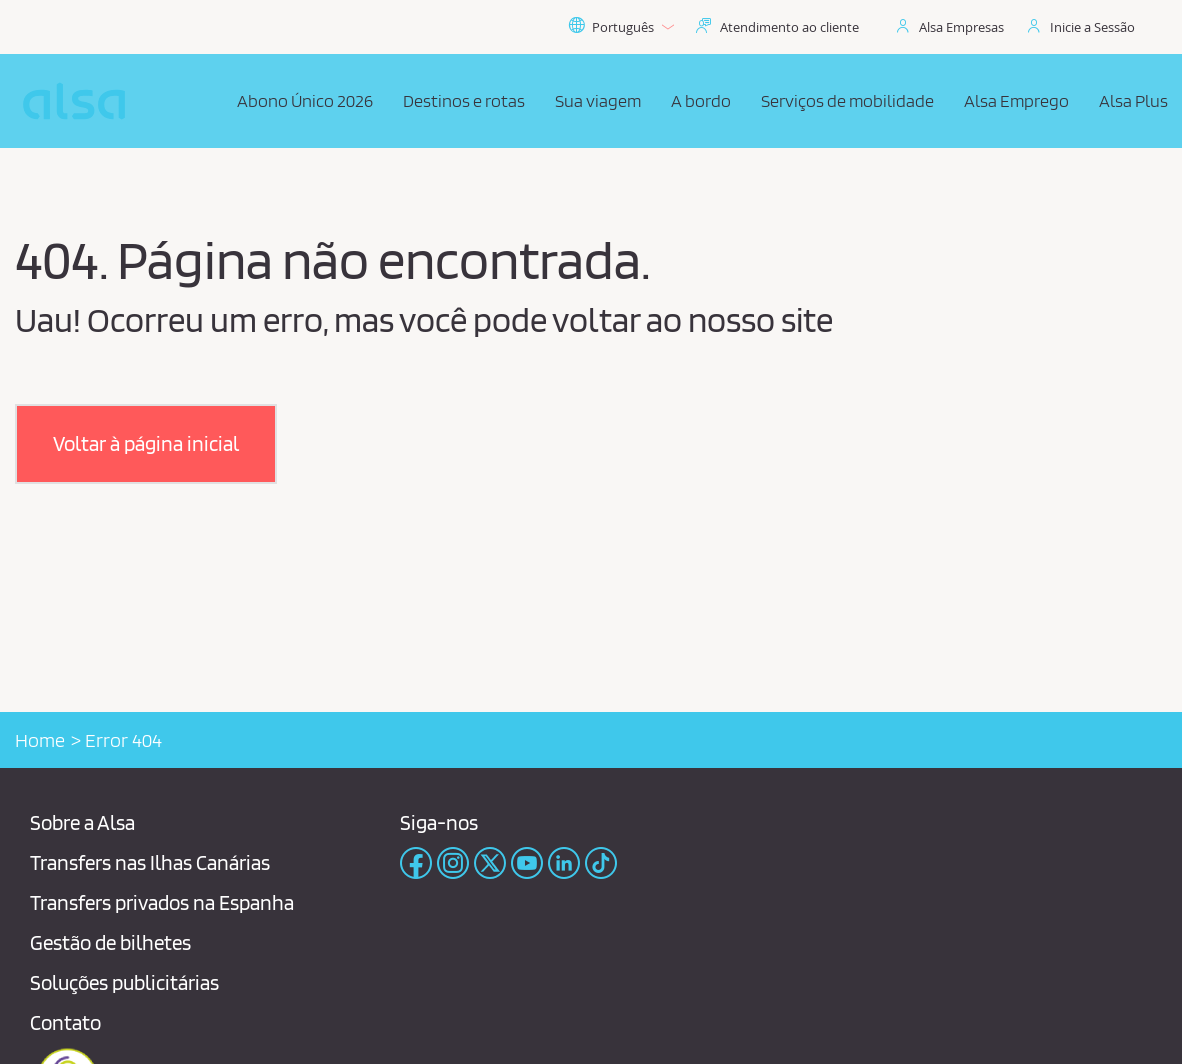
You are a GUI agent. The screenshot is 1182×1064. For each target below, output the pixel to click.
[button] (146, 444)
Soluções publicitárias (124, 982)
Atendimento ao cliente (789, 27)
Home (40, 740)
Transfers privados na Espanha (162, 902)
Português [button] (621, 27)
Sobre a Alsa (82, 822)
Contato (65, 1022)
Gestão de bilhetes (110, 942)
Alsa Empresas (961, 27)
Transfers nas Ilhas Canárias (150, 862)
